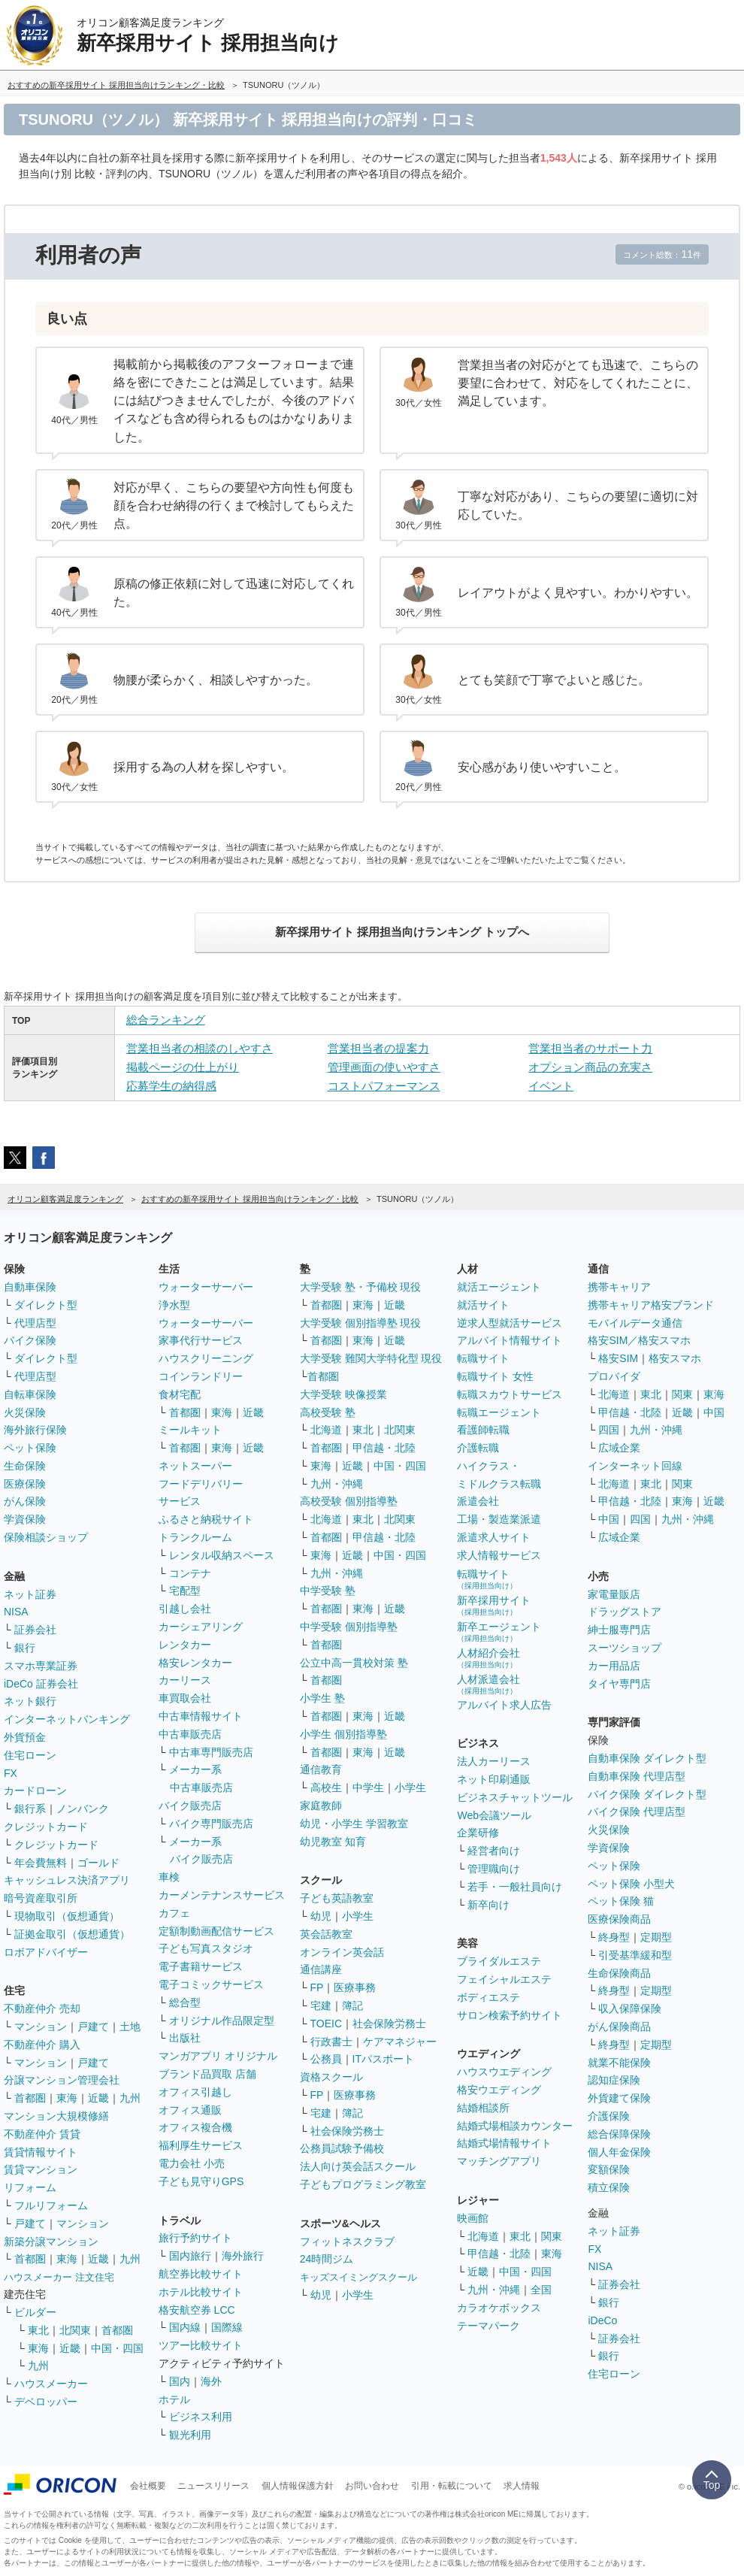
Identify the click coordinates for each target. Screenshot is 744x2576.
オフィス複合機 (195, 2127)
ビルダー (35, 2312)
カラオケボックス (499, 2308)
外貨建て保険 (619, 2098)
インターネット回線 (635, 1466)
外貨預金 (25, 1737)
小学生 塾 (322, 1698)
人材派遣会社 (488, 1684)
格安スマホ (675, 1358)
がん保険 (25, 1501)
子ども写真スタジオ (206, 1948)
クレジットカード (46, 1827)
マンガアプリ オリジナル (218, 2056)
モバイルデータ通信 (635, 1323)
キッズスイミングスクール (358, 2277)
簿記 (352, 2005)
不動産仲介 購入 (42, 2045)
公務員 (326, 2059)
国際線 (227, 2327)
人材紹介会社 (488, 1658)
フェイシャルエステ (504, 1979)
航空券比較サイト (201, 2274)
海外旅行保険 (35, 1430)
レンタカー (185, 1645)
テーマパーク (488, 2326)
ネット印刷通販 (494, 1779)
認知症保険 (614, 2080)
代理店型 (35, 1323)
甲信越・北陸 (384, 1448)
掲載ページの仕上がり (182, 1067)
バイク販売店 (190, 1806)
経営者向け (493, 1851)
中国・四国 (117, 2348)
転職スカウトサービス (509, 1394)
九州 (130, 2098)
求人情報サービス (499, 1555)
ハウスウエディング (504, 2072)
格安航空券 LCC (197, 2310)
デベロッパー (45, 2402)
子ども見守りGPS (201, 2181)
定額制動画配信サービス (216, 1931)
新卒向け (488, 1905)
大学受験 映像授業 (343, 1394)
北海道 (326, 1430)
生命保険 (25, 1466)
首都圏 (30, 2098)
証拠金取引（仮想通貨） (72, 1934)
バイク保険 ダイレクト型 (647, 1794)
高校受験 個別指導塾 (349, 1501)
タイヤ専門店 (619, 1684)
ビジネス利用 (200, 2417)
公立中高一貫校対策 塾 (354, 1663)
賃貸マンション (40, 2169)
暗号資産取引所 (40, 1898)
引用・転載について (451, 2486)
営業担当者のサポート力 (590, 1048)
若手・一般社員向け (514, 1887)
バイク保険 (30, 1340)
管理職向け (493, 1869)
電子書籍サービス (201, 1966)
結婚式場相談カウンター (515, 2126)
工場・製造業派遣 (499, 1519)
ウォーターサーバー (206, 1287)
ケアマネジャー (400, 2042)
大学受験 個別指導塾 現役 (361, 1323)
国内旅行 (190, 2256)
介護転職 (478, 1448)
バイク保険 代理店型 (636, 1812)
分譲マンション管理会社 (61, 2080)
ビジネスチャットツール (515, 1797)
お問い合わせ (372, 2486)
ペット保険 (30, 1448)
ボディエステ (488, 1997)
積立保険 (609, 2187)
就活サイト (483, 1305)
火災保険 (25, 1412)
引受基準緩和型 (635, 1955)
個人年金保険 (619, 2152)
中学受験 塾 (327, 1591)
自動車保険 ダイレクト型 (647, 1758)
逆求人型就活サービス (509, 1323)
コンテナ (190, 1573)
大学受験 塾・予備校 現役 (361, 1287)
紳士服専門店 (619, 1630)
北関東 (75, 2330)
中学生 (368, 1787)
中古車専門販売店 (211, 1752)
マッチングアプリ (499, 2161)
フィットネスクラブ (347, 2241)
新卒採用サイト (494, 1605)
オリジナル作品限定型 (221, 2020)
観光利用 (190, 2435)
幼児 (320, 1916)
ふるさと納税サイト (206, 1519)
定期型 (656, 1937)
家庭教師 (321, 1806)
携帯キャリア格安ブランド (651, 1305)
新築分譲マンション (51, 2241)
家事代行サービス (201, 1340)
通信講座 (321, 1969)
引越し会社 (185, 1609)
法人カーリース (494, 1761)
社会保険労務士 (389, 2024)
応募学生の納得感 (171, 1085)
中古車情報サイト (201, 1716)
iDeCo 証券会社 (41, 1684)
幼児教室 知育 (333, 1842)
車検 (169, 1877)
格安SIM (618, 1358)
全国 (541, 2290)
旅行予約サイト (195, 2238)
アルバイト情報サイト (509, 1340)
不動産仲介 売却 (42, 2008)
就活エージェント (499, 1287)
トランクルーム (195, 1537)
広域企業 (619, 1448)
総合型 (185, 2002)
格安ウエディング (499, 2090)
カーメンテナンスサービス (222, 1895)
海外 (211, 2381)
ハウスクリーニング (206, 1358)
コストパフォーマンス (384, 1085)
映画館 (472, 2218)
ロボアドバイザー (46, 1952)
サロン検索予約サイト (509, 2015)
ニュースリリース (213, 2486)
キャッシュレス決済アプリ (67, 1880)
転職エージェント (499, 1412)
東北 (38, 2330)
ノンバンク (82, 1809)
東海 (66, 2098)
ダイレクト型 (45, 1305)
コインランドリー (201, 1376)
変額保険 (609, 2169)
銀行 (24, 1648)
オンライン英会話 (342, 1952)
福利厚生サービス (201, 2145)
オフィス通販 (190, 2110)
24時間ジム (327, 2259)
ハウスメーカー (51, 2384)
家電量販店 (614, 1594)
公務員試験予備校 (342, 2148)
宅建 (320, 2005)
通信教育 (321, 1769)
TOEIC (326, 2024)
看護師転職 (483, 1430)
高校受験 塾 (327, 1412)
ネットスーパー (195, 1466)
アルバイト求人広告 (504, 1705)
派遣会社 (478, 1501)
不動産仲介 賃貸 (42, 2134)
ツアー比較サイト (201, 2345)
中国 (713, 1412)
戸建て (93, 2027)
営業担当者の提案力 (378, 1048)
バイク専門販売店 (211, 1824)
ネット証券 (30, 1594)
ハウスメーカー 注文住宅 (59, 2277)
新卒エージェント (499, 1631)
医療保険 (25, 1484)
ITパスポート (383, 2059)
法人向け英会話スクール (358, 2166)
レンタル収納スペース (221, 1555)
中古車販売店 (190, 1734)
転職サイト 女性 (495, 1376)
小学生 (410, 1787)
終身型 (614, 1937)
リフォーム (30, 2187)
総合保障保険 (619, 2134)
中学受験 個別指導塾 (349, 1627)
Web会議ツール (494, 1815)
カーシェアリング (201, 1627)
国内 (179, 2381)
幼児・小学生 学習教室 (354, 1824)
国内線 (185, 2327)
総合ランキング (165, 1019)
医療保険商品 (619, 1919)
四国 (608, 1430)
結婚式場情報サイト (504, 2143)
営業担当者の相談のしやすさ (199, 1048)
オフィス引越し (195, 2092)
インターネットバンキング (67, 1719)
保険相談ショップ (46, 1537)
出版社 (185, 2038)
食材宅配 (180, 1394)
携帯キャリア (619, 1287)
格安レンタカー (195, 1663)
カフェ (174, 1913)
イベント (550, 1085)
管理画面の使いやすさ (384, 1067)
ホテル (174, 2399)
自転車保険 (30, 1394)
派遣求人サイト (494, 1537)
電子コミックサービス (211, 1984)
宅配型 (185, 1591)
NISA (16, 1612)
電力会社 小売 (192, 2163)
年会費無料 (40, 1863)
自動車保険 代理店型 (636, 1776)
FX (10, 1773)
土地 (130, 2027)
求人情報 (522, 2486)
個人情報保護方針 (298, 2486)
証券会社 (35, 1630)
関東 (551, 2236)
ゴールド (98, 1863)
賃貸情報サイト (40, 2152)
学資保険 (25, 1519)
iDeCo (602, 2320)
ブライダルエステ (499, 1961)
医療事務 (355, 1987)
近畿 (98, 2098)
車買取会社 (185, 1698)
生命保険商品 (619, 1973)
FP (317, 1987)
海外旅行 (243, 2256)
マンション (40, 2027)
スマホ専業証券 (40, 1666)
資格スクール (331, 2077)
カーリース (185, 1680)
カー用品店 (614, 1666)
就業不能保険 (619, 2063)
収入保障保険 (629, 2008)
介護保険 (609, 2116)
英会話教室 (326, 1934)
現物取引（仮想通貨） (66, 1916)
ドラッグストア (624, 1612)
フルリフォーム (51, 2205)
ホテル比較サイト (201, 2292)
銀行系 (30, 1809)
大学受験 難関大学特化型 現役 (371, 1358)
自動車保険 (30, 1287)
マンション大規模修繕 (56, 2116)
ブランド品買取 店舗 (207, 2074)
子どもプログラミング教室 (363, 2184)
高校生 (326, 1787)
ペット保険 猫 (621, 1901)
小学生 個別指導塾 (343, 1734)
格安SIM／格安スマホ (639, 1340)
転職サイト (483, 1358)
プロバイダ (614, 1376)
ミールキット (190, 1430)
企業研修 (478, 1833)
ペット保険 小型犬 (631, 1884)
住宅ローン (30, 1755)
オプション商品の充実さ (590, 1067)
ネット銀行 (30, 1701)
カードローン (35, 1790)
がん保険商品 (619, 2027)
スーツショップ (624, 1648)
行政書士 (331, 2042)
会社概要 (148, 2486)
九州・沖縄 (336, 1484)
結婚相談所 (483, 2108)
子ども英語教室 (337, 1898)
